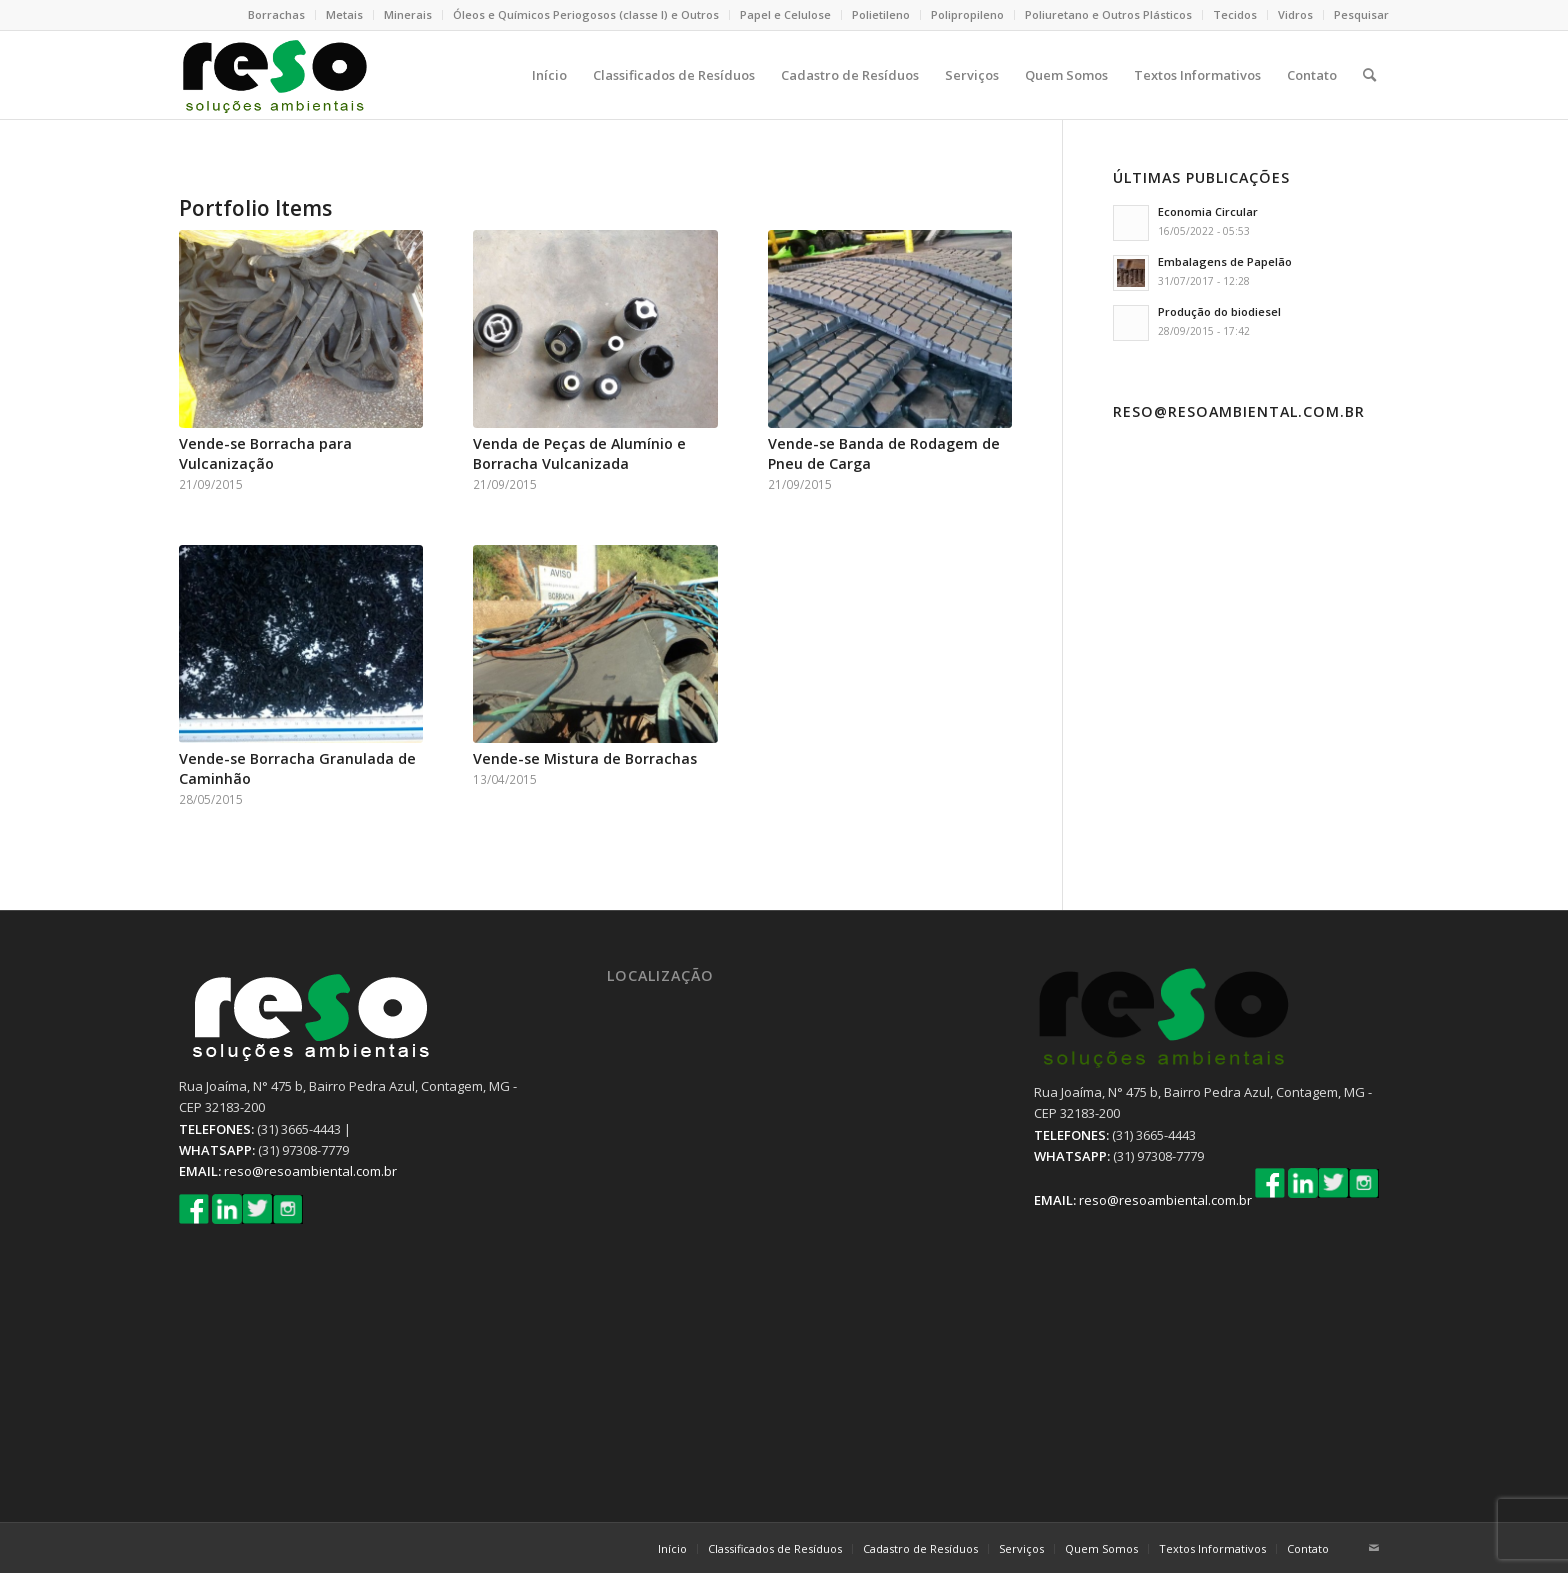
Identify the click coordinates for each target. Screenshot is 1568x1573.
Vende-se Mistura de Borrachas (585, 758)
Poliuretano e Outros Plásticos (1108, 14)
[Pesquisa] (1369, 75)
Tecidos (1235, 14)
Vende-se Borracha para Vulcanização (265, 453)
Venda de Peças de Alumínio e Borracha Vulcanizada (579, 453)
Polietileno (881, 14)
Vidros (1295, 14)
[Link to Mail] (1374, 1548)
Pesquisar (1361, 14)
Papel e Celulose (785, 14)
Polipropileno (967, 14)
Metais (344, 14)
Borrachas (276, 14)
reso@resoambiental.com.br (310, 1171)
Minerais (408, 14)
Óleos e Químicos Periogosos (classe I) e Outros (586, 14)
